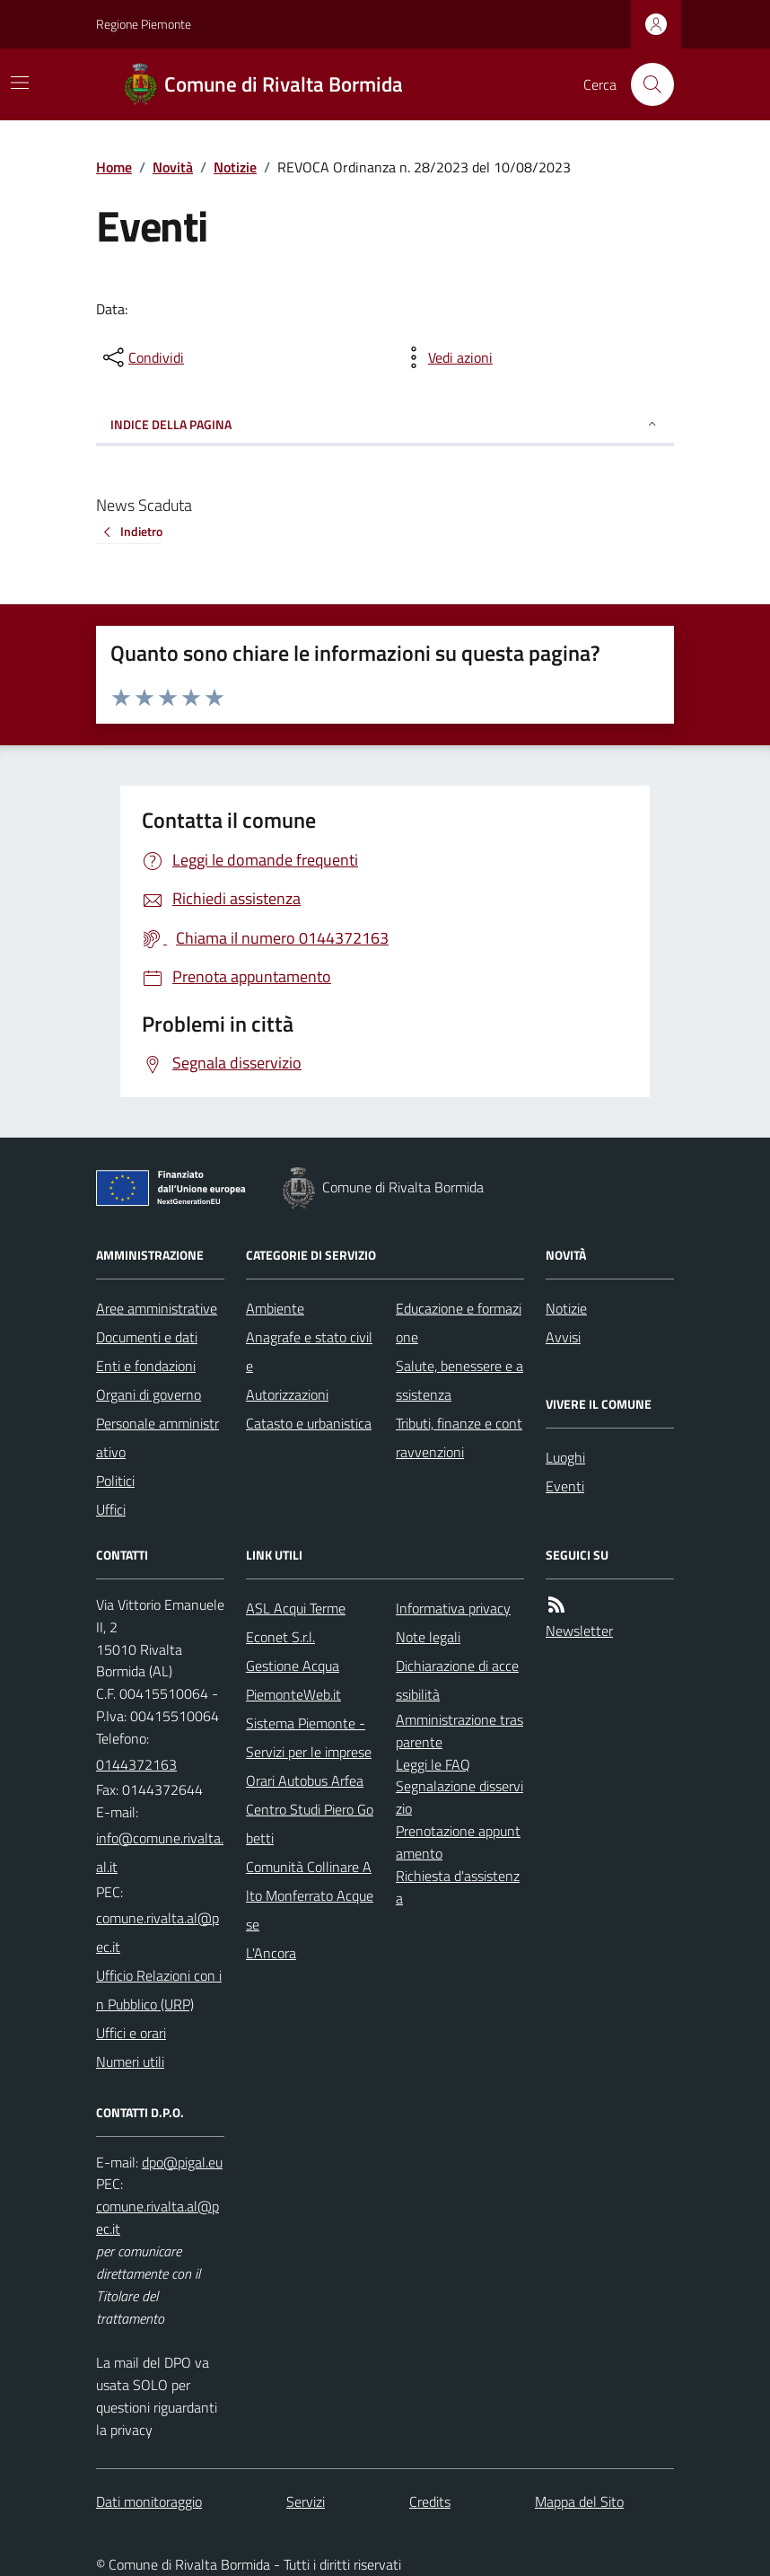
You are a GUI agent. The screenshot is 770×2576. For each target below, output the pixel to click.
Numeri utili (130, 2061)
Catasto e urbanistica (309, 1423)
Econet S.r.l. (280, 1637)
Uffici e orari (131, 2033)
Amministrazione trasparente (459, 1731)
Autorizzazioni (287, 1394)
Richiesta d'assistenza (458, 1887)
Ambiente (275, 1308)
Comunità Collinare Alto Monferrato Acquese (309, 1895)
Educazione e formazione (458, 1322)
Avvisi (563, 1337)
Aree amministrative (156, 1308)
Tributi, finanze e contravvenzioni (459, 1437)
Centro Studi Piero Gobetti (309, 1823)
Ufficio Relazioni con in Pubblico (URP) (159, 1990)
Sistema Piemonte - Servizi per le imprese (309, 1737)
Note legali (428, 1637)
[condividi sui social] (142, 357)
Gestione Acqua (292, 1665)
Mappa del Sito (579, 2501)
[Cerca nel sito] (645, 84)
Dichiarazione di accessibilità (457, 1680)
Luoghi (565, 1457)
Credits (430, 2501)
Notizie (235, 167)
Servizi (305, 2501)
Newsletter (579, 1630)
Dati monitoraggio (149, 2501)
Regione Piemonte (143, 23)
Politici (115, 1480)
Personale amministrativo (157, 1437)
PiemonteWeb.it (293, 1694)
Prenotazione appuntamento (458, 1842)
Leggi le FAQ (433, 1764)
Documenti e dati (146, 1337)
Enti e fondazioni (146, 1365)
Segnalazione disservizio (459, 1797)
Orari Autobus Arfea (304, 1780)
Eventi (565, 1486)
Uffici (111, 1509)
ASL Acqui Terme (296, 1608)
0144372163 (136, 1764)
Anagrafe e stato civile (309, 1351)
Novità (173, 167)
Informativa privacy (453, 1608)
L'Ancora (271, 1953)
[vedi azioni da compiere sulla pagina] (446, 357)
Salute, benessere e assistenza (459, 1380)
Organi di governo (148, 1394)
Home (114, 167)
